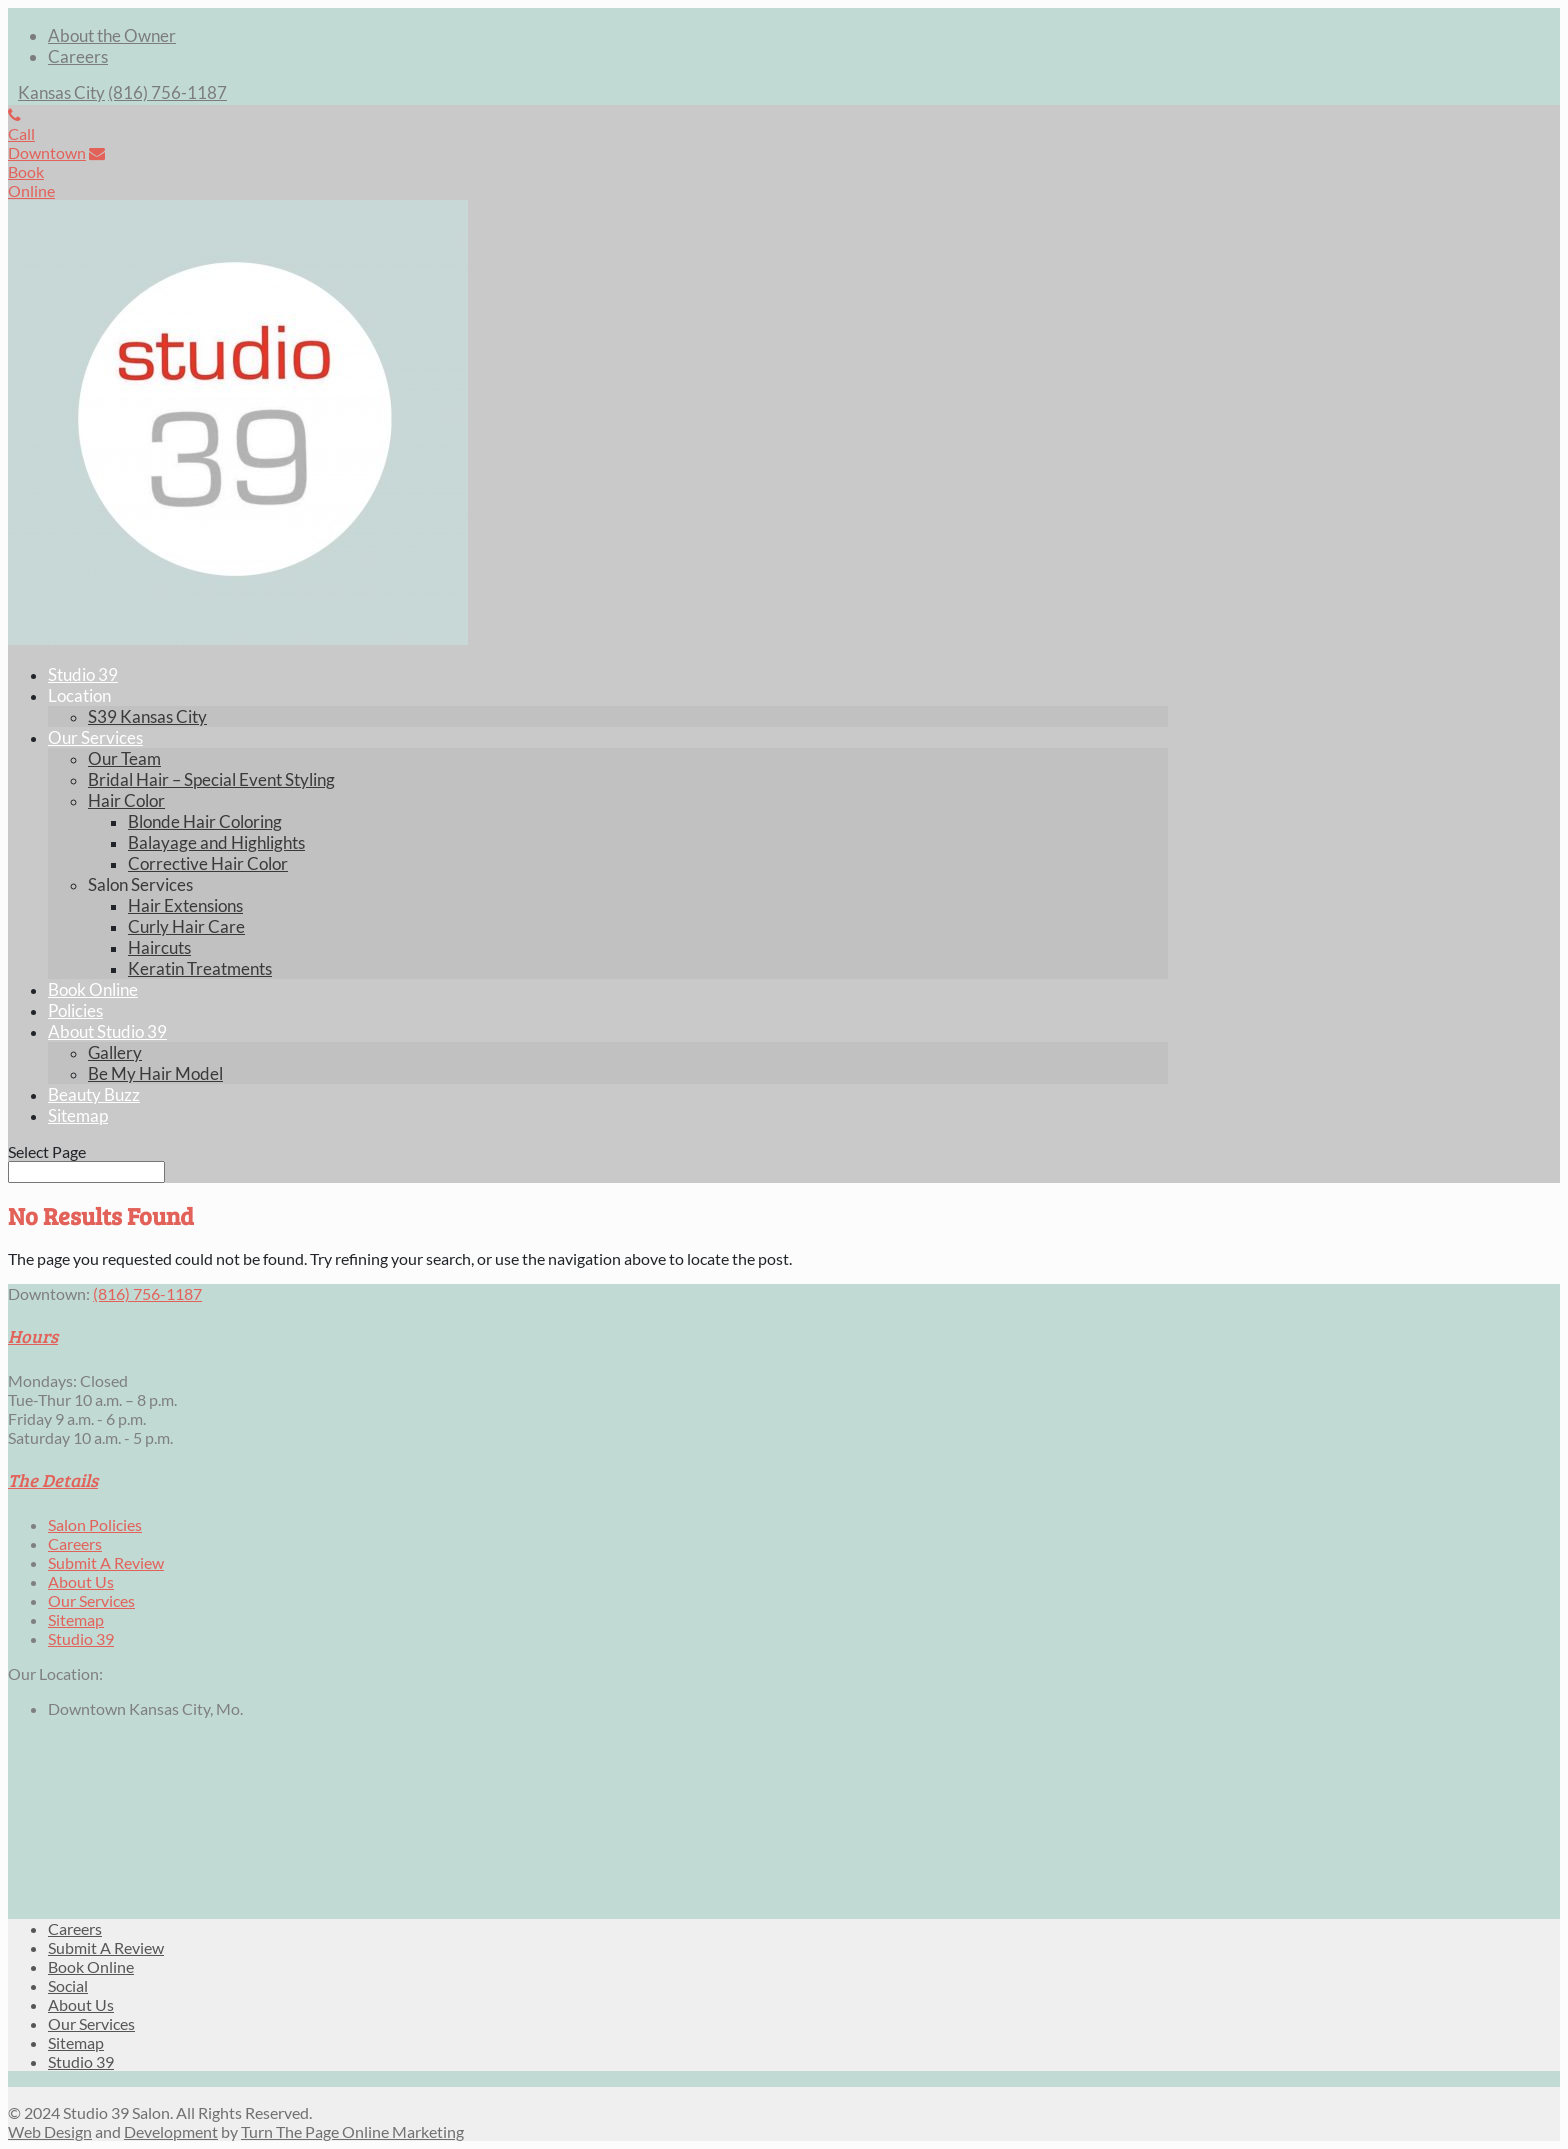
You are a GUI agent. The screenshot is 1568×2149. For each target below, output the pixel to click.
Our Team (124, 758)
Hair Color (126, 800)
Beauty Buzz (94, 1094)
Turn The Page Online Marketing (352, 2131)
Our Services (95, 737)
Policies (75, 1010)
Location (79, 695)
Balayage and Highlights (216, 842)
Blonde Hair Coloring (205, 821)
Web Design (50, 2131)
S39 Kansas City (147, 716)
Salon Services (140, 884)
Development (171, 2131)
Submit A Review (106, 1562)
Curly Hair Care (186, 926)
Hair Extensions (185, 905)
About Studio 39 (107, 1031)
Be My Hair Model (155, 1073)
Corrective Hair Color (208, 863)
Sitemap (78, 1115)
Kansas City (61, 92)
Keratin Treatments (200, 968)
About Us (81, 1581)
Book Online (93, 989)
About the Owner (112, 35)
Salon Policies (95, 1524)
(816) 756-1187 (167, 92)
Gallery (115, 1052)
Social (68, 1985)
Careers (78, 56)
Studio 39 (83, 674)
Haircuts (159, 947)
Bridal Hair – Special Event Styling (211, 779)
